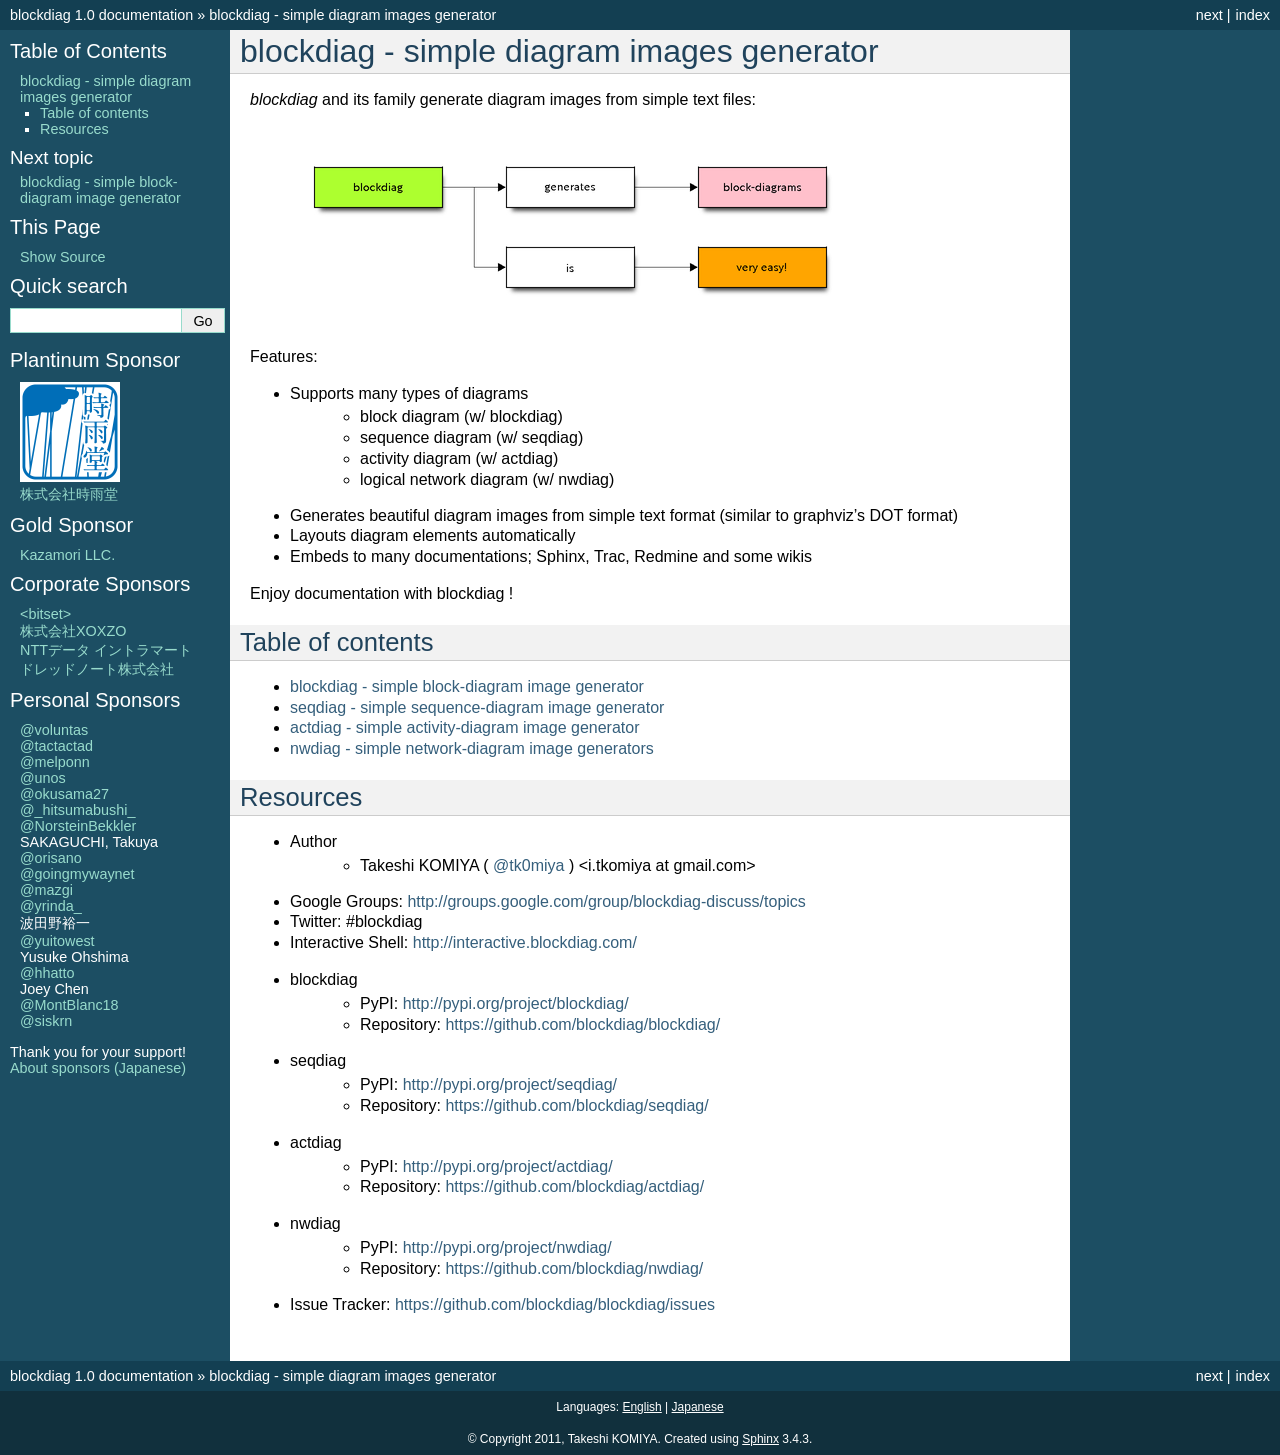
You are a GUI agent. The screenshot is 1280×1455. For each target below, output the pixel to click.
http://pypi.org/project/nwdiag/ (507, 1247)
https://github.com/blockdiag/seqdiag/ (576, 1105)
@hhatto (47, 973)
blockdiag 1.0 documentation (101, 15)
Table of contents (94, 113)
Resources (74, 129)
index (1253, 15)
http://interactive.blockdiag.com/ (525, 942)
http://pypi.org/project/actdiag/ (508, 1166)
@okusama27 (64, 794)
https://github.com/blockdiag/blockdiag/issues (555, 1304)
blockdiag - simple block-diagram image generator (467, 686)
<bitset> (45, 614)
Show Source (63, 257)
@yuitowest (57, 941)
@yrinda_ (51, 906)
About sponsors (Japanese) (98, 1068)
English (641, 1407)
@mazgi (46, 890)
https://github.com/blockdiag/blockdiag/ (582, 1024)
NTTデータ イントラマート (106, 650)
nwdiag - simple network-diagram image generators (472, 748)
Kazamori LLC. (67, 555)
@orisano (51, 858)
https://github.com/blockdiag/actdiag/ (574, 1186)
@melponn (55, 762)
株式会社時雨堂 (70, 485)
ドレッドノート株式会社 (97, 669)
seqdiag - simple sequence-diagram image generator (477, 707)
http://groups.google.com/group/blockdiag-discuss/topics (606, 901)
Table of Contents (88, 51)
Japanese (698, 1407)
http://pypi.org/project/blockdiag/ (516, 1003)
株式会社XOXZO (73, 631)
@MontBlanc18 (69, 1005)
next (1209, 15)
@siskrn (46, 1021)
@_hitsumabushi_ (77, 810)
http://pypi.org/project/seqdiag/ (510, 1084)
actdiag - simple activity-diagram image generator (464, 727)
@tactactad (56, 746)
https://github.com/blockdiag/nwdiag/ (574, 1268)
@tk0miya (528, 865)
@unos (43, 778)
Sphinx (760, 1439)
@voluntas (54, 730)
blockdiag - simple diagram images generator (352, 15)
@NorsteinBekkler (78, 826)
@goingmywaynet (77, 874)
